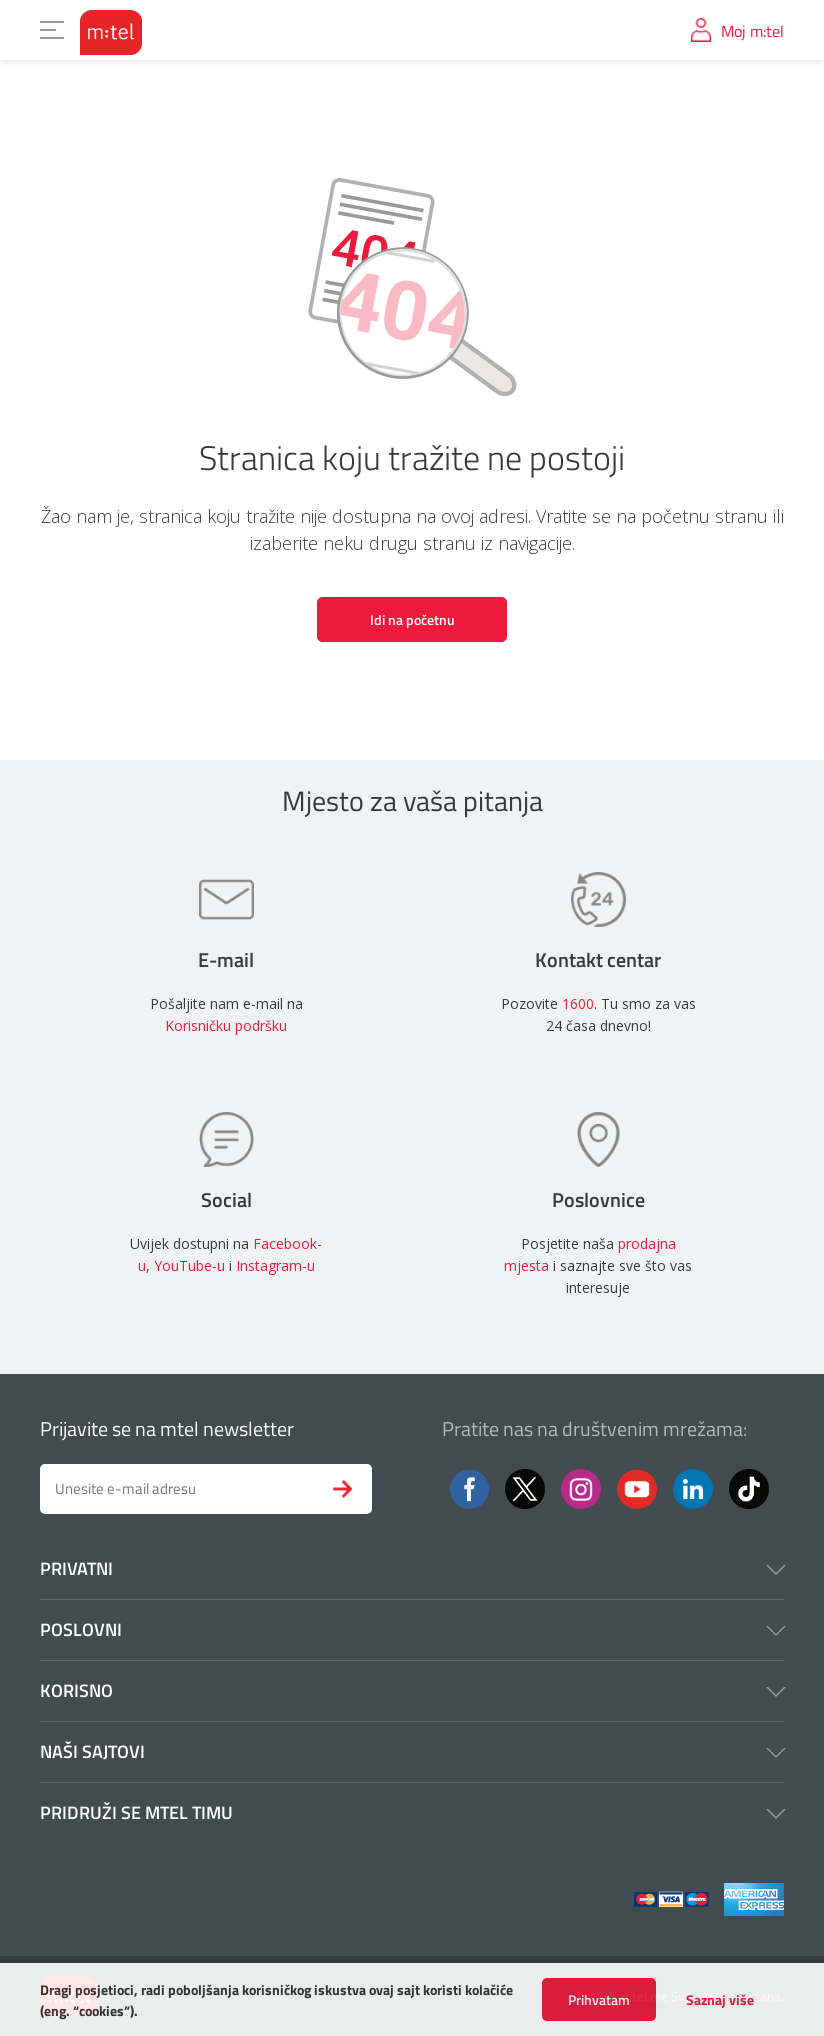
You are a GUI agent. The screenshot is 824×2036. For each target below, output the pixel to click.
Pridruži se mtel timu (412, 1812)
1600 (578, 1003)
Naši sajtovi (412, 1751)
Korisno (412, 1690)
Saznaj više (720, 2006)
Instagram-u (275, 1265)
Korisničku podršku (226, 1025)
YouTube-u (189, 1265)
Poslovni (412, 1629)
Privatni (412, 1568)
